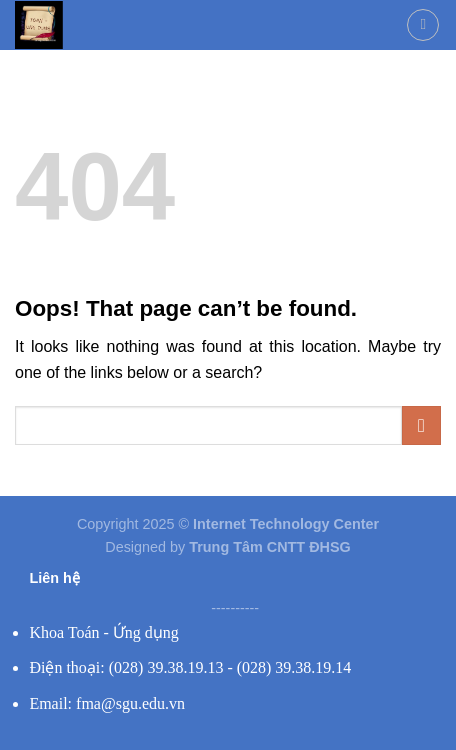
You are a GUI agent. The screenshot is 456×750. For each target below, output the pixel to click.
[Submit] (421, 425)
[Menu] (423, 25)
